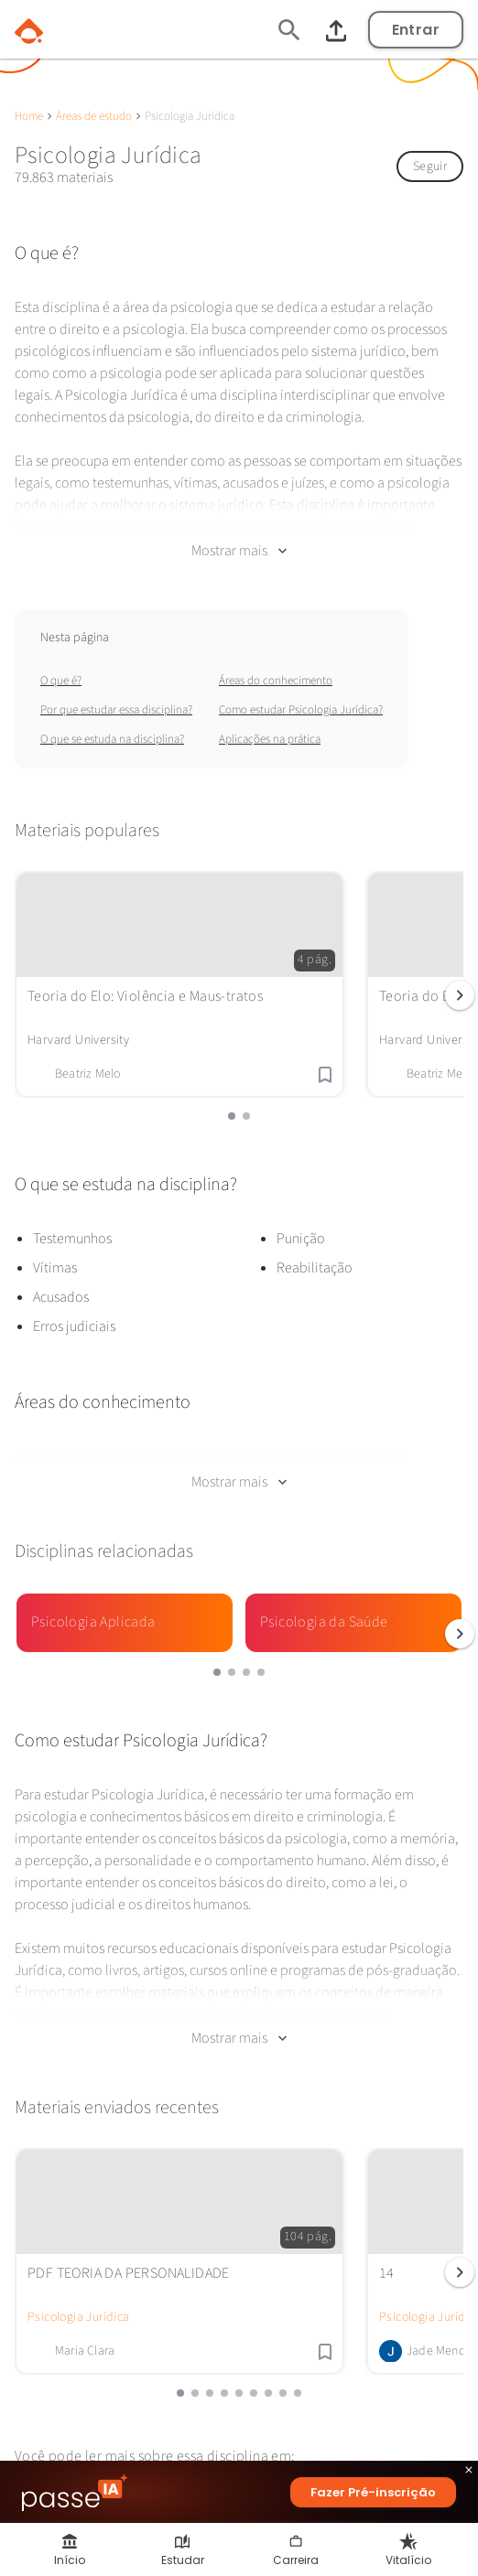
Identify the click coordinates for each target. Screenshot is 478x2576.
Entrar (416, 29)
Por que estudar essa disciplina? (116, 710)
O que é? (60, 680)
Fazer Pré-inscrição (373, 2492)
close (469, 2472)
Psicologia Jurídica (78, 2317)
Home (29, 116)
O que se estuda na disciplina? (112, 739)
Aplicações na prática (269, 739)
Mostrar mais (239, 550)
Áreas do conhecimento (275, 680)
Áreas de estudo (94, 116)
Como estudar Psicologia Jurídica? (301, 710)
